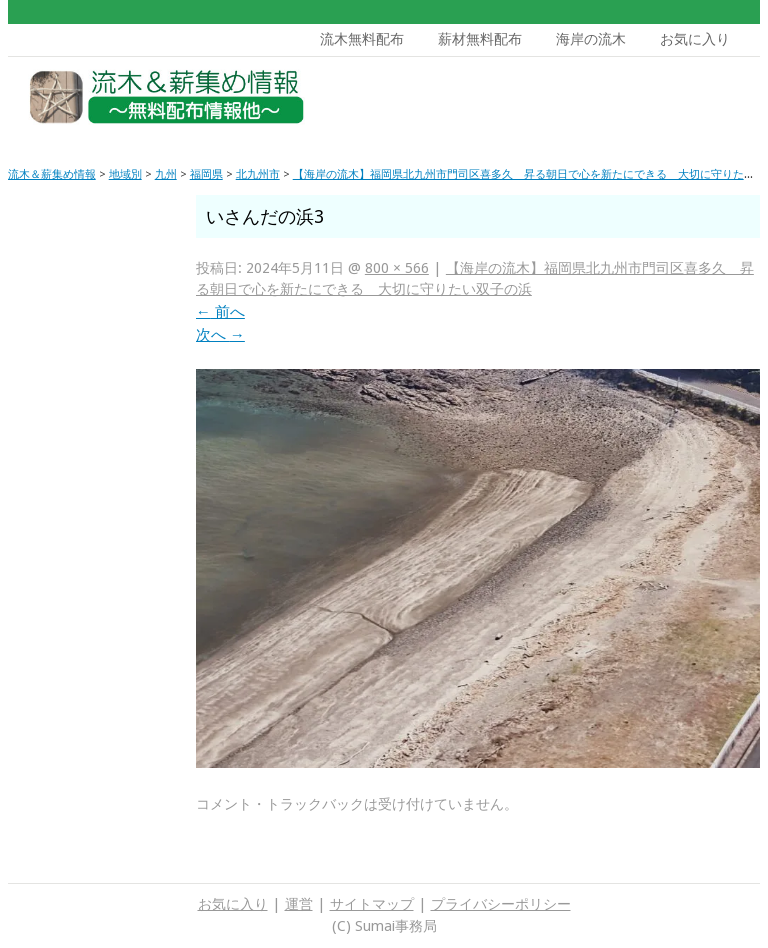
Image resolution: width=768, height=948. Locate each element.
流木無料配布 (362, 39)
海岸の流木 (591, 39)
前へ (220, 312)
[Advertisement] (607, 102)
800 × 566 (397, 268)
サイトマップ (372, 904)
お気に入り (695, 39)
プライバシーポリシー (501, 904)
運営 (299, 904)
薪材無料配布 (480, 39)
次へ (220, 335)
